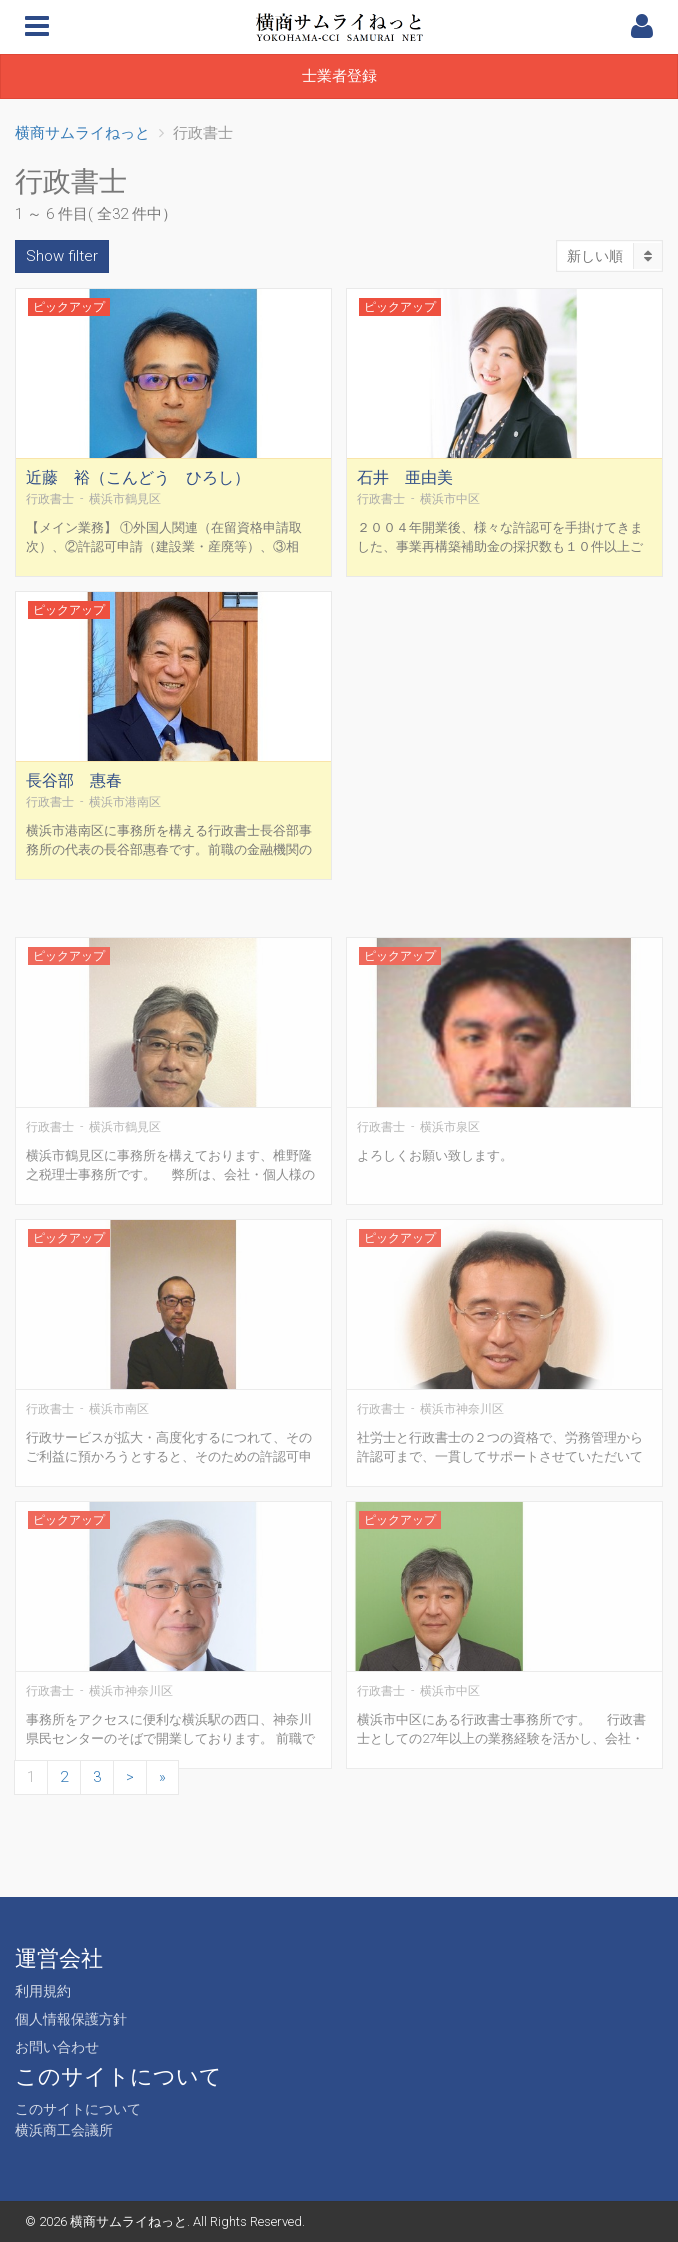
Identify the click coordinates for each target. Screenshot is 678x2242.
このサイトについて (78, 2109)
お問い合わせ (57, 2047)
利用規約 (43, 1991)
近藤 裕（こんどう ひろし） (138, 491)
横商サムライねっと (128, 2221)
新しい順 (614, 256)
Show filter (62, 256)
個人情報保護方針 (71, 2019)
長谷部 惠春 (74, 794)
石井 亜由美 (405, 491)
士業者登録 (339, 76)
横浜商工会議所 (64, 2130)
